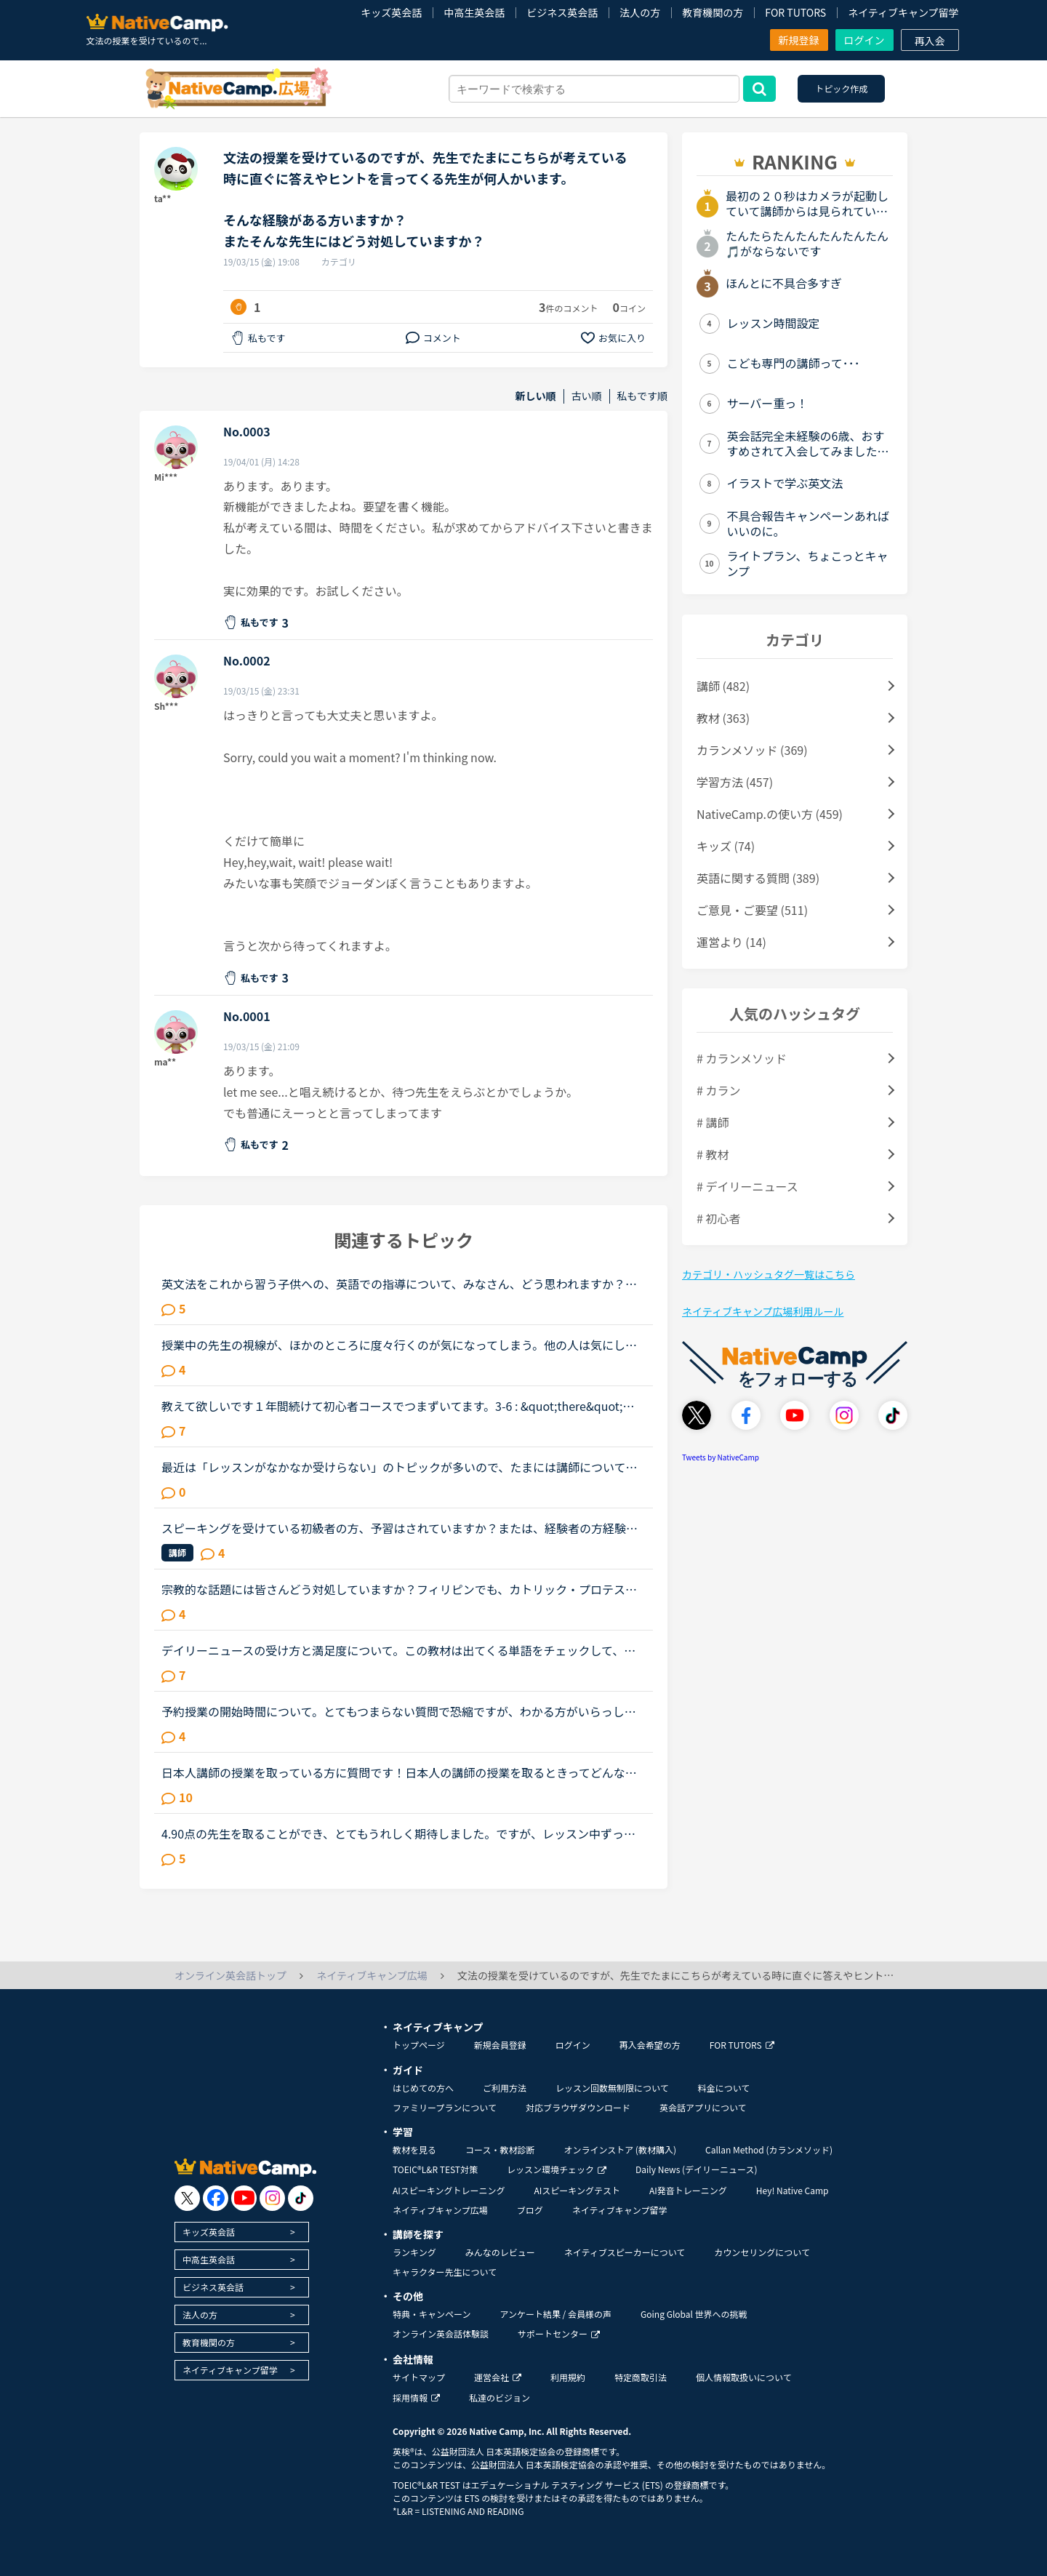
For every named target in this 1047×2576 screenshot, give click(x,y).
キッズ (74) (726, 846)
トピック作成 (841, 88)
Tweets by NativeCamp (720, 1457)
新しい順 (536, 396)
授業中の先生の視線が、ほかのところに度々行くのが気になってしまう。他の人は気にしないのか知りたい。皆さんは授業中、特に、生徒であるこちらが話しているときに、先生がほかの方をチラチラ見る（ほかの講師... (399, 1344)
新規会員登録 (500, 2045)
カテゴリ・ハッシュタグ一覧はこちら (768, 1274)
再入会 (930, 40)
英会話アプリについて (703, 2107)
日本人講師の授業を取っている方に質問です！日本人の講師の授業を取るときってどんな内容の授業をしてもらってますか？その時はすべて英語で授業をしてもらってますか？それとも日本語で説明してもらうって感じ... (402, 1772)
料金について (724, 2087)
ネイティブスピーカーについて (625, 2252)
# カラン (718, 1090)
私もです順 (642, 396)
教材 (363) (723, 718)
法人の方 (639, 12)
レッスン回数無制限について (612, 2087)
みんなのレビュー (500, 2252)
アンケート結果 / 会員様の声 (555, 2314)
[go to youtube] (244, 2198)
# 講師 (713, 1122)
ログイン (864, 40)
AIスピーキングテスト (576, 2190)
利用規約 (567, 2377)
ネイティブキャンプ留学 (903, 12)
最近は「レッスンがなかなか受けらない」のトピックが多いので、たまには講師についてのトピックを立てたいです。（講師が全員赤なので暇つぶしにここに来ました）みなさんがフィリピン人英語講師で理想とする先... (401, 1467)
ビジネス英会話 (562, 12)
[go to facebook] (215, 2198)
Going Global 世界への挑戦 (694, 2314)
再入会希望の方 (650, 2045)
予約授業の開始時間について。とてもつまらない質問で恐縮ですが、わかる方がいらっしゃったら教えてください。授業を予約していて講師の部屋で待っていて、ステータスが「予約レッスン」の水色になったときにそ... (398, 1711)
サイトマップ (419, 2377)
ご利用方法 (504, 2087)
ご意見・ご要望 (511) (752, 910)
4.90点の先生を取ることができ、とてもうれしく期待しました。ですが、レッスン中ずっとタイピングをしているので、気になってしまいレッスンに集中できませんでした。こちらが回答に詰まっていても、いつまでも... (398, 1833)
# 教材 (713, 1154)
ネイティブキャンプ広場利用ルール (762, 1311)
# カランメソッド (742, 1058)
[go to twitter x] (187, 2198)
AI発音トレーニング (688, 2190)
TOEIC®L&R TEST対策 (435, 2169)
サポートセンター (559, 2333)
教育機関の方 (712, 12)
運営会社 (497, 2377)
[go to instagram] (272, 2198)
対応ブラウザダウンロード (578, 2107)
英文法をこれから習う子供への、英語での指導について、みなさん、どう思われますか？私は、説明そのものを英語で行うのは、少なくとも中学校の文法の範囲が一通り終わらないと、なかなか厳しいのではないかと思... (399, 1283)
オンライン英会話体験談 (441, 2333)
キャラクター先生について (445, 2271)
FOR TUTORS (795, 12)
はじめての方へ (423, 2087)
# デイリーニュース (747, 1186)
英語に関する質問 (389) (758, 878)
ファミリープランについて (445, 2107)
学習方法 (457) (735, 782)
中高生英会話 (474, 12)
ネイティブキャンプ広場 (440, 2210)
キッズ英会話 (391, 12)
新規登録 (799, 40)
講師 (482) (723, 686)
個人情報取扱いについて (744, 2377)
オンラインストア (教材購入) (619, 2149)
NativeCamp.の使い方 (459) (770, 814)
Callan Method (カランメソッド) (769, 2149)
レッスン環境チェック (556, 2169)
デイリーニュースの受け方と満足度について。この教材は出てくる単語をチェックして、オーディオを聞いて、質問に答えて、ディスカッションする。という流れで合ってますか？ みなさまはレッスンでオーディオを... (403, 1650)
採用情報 (416, 2397)
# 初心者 (718, 1218)
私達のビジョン (499, 2397)
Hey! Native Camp (792, 2190)
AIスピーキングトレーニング (449, 2190)
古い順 (586, 396)
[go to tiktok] (300, 2198)
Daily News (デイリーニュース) (696, 2169)
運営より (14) (731, 942)
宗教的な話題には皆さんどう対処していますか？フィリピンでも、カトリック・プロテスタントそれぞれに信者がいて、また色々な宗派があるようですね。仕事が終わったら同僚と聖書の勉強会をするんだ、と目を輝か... (399, 1589)
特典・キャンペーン (431, 2314)
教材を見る (414, 2149)
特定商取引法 (640, 2377)
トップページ (419, 2045)
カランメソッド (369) (752, 750)
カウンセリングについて (762, 2252)
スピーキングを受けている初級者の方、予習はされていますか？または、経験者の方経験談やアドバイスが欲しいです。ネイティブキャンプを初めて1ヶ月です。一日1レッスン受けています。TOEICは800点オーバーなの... (399, 1528)
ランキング (414, 2252)
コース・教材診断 (499, 2149)
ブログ (530, 2210)
